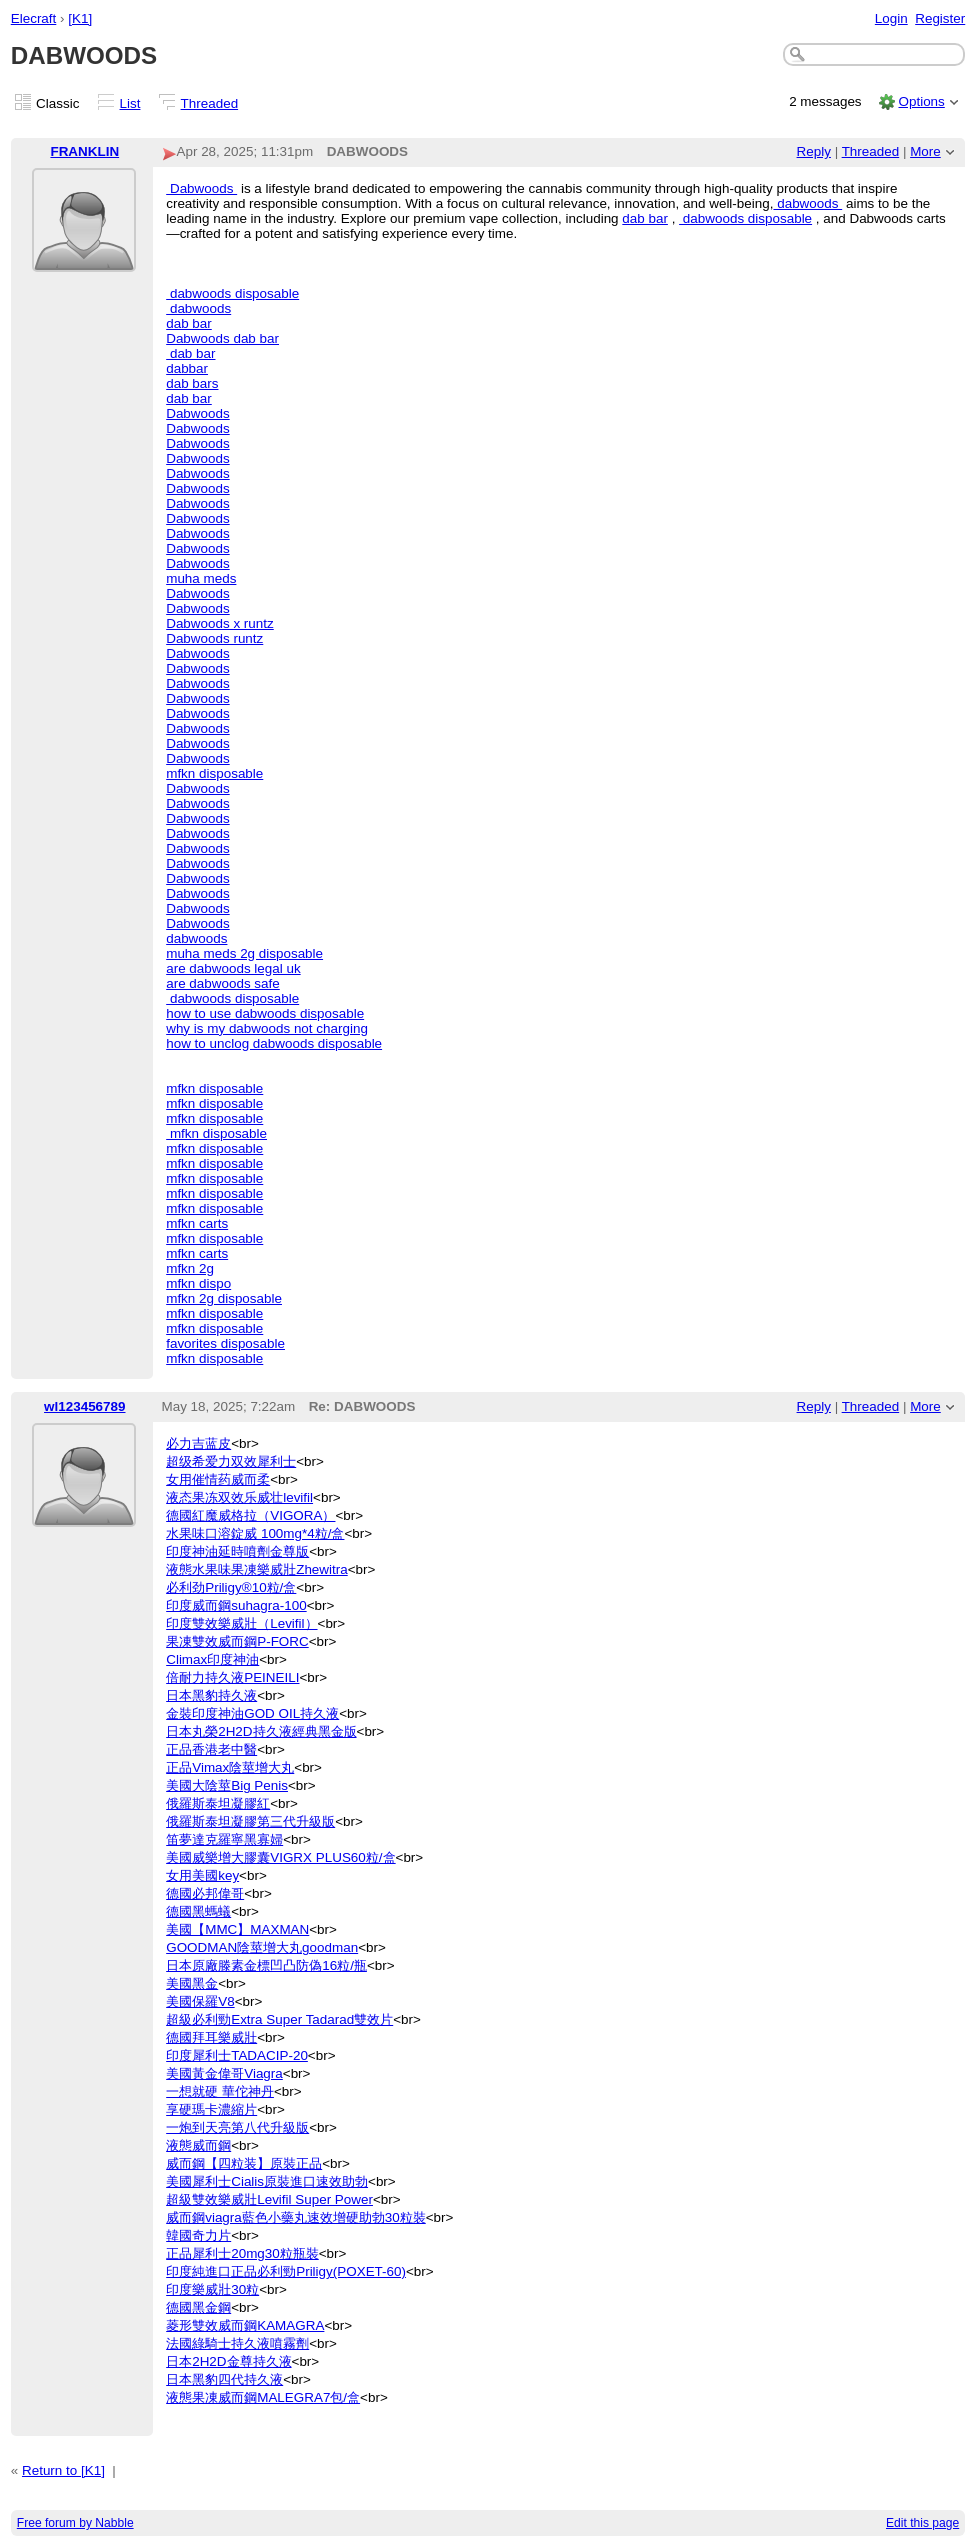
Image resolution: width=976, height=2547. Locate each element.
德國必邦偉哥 (205, 1893)
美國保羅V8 (200, 2001)
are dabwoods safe (223, 983)
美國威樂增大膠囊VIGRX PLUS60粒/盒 (280, 1857)
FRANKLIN (84, 151)
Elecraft (34, 18)
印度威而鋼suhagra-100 (236, 1605)
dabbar (187, 368)
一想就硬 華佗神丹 (220, 2091)
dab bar (645, 218)
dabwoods (807, 203)
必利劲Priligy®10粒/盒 (231, 1587)
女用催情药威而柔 (218, 1479)
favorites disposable (225, 1343)
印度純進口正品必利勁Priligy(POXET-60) (286, 2271)
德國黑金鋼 (198, 2307)
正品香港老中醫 (211, 1749)
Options (921, 101)
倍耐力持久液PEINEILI (232, 1677)
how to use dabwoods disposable (265, 1013)
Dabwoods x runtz (220, 623)
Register (940, 18)
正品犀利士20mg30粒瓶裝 (242, 2253)
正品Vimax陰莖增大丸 (230, 1767)
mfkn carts (197, 1223)
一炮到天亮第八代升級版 (237, 2127)
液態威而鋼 (198, 2145)
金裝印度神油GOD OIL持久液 (252, 1713)
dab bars (192, 383)
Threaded (210, 103)
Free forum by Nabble (75, 2523)
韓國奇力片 (198, 2235)
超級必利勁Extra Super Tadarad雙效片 (279, 2019)
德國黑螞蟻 (198, 1911)
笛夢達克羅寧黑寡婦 (224, 1839)
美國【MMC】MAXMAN (237, 1929)
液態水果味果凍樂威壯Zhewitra (257, 1569)
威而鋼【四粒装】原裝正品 (244, 2163)
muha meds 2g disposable (244, 953)
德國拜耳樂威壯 (211, 2037)
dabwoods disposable (745, 218)
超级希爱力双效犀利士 (231, 1461)
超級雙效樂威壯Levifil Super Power (269, 2199)
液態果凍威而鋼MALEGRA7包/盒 (263, 2397)
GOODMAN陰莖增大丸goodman (262, 1947)
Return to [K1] (63, 2470)
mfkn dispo (198, 1283)
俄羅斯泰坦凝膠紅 (218, 1803)
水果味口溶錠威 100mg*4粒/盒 (255, 1533)
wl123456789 (84, 1406)
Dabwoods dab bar (222, 338)
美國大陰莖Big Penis (227, 1785)
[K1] (80, 18)
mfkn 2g (190, 1268)
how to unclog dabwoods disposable (274, 1043)
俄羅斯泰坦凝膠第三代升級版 (250, 1821)
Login (891, 18)
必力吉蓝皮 (198, 1443)
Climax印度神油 (212, 1659)
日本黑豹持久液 (211, 1695)
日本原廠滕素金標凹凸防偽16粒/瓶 (266, 1965)
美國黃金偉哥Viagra (224, 2073)
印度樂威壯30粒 (212, 2289)
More (925, 151)
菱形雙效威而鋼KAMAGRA (245, 2325)
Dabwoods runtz (214, 638)
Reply (814, 151)
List (130, 103)
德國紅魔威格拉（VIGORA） (250, 1515)
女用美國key (202, 1875)
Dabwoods (201, 188)
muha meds (201, 578)
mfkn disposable (214, 773)
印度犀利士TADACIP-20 (237, 2055)
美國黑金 (192, 1983)
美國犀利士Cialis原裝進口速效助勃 (267, 2181)
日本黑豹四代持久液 (224, 2379)
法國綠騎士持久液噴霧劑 (237, 2343)
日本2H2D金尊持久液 (228, 2361)
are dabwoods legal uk (233, 968)
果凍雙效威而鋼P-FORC (237, 1641)
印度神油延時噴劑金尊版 (237, 1551)
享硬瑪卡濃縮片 (211, 2109)
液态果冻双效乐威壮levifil (239, 1497)
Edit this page (922, 2523)
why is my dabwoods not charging (267, 1028)
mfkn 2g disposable (224, 1298)
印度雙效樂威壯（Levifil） (241, 1623)
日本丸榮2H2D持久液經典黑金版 (261, 1731)
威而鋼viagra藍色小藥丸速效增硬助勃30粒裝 (296, 2217)
